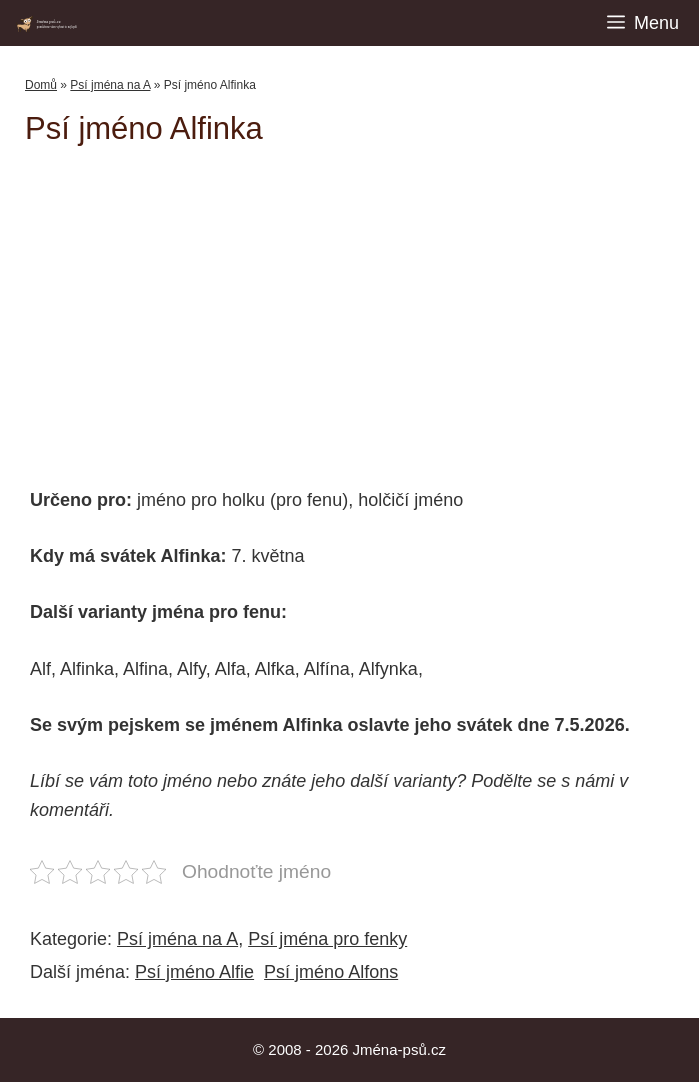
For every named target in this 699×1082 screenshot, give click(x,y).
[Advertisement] (362, 307)
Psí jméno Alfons (331, 972)
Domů (41, 85)
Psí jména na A (110, 85)
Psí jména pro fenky (327, 939)
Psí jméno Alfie (194, 972)
